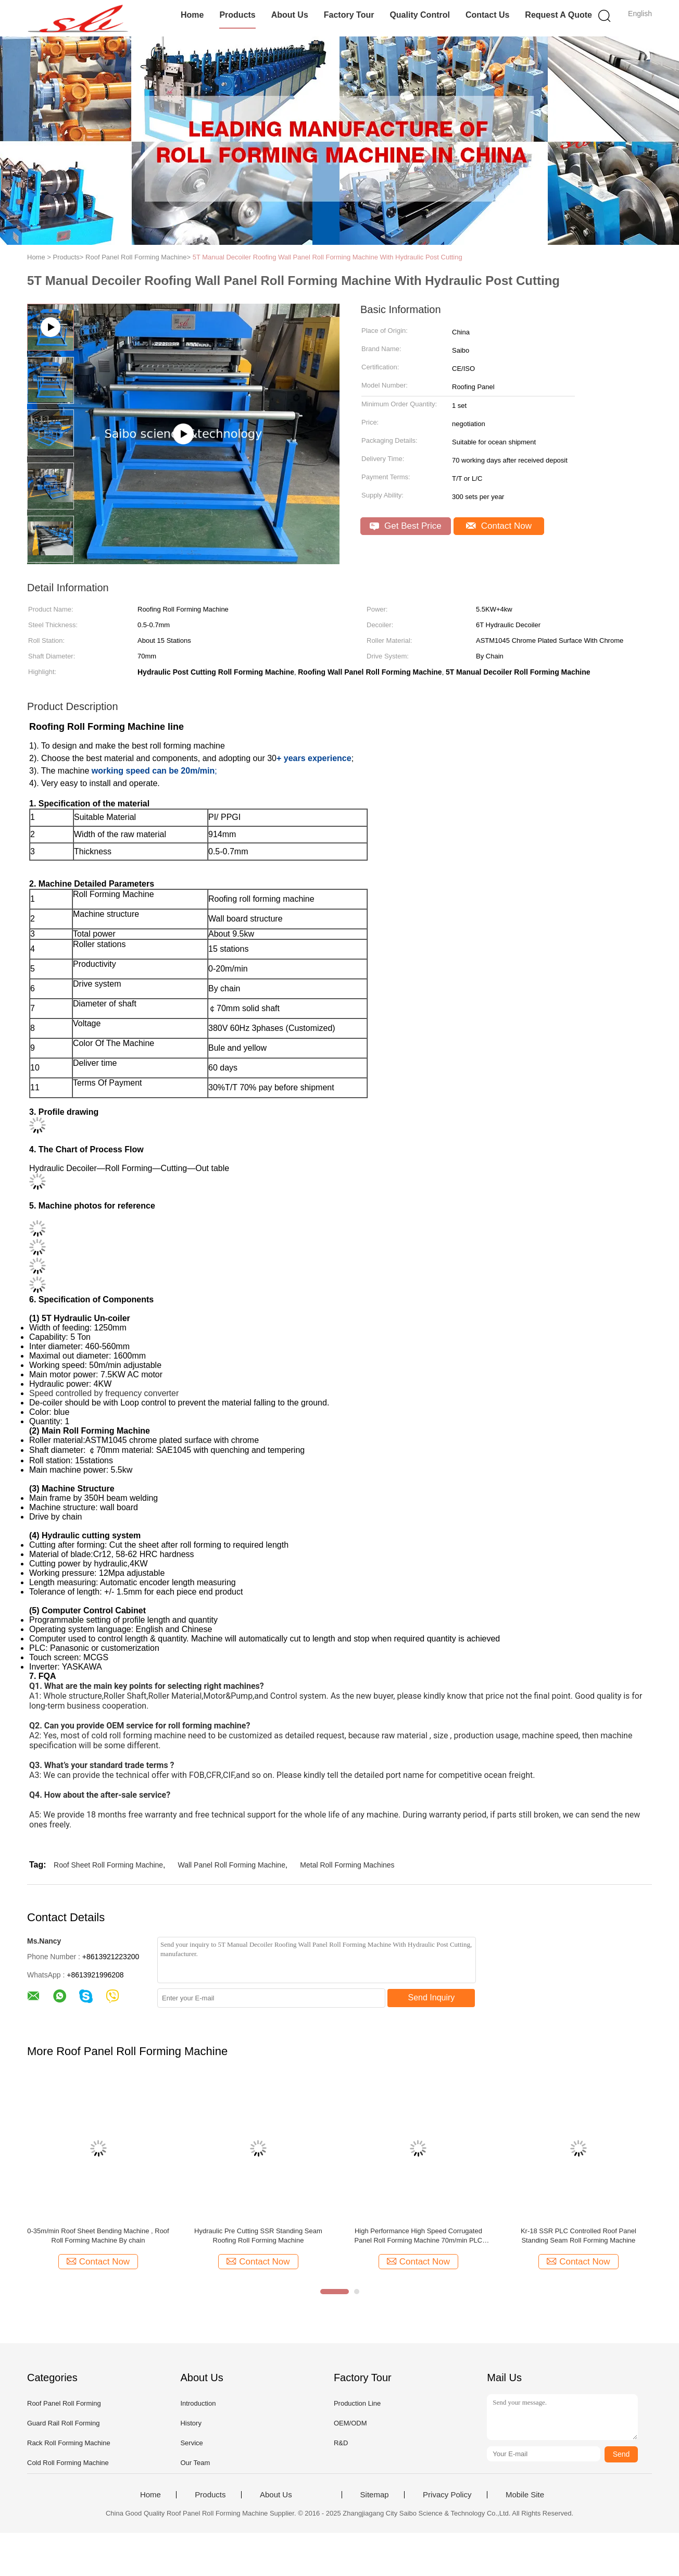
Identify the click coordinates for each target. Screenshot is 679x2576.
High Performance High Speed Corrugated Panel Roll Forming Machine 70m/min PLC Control (419, 2236)
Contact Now (499, 526)
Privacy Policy (447, 2494)
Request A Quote (558, 14)
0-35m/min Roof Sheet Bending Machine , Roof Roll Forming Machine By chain (98, 2235)
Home (192, 14)
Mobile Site (525, 2494)
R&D (341, 2443)
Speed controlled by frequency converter (104, 1393)
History (190, 2423)
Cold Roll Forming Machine (68, 2463)
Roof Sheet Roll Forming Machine (108, 1865)
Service (191, 2443)
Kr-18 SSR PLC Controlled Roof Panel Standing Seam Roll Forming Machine (578, 2235)
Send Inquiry (431, 1997)
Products (237, 14)
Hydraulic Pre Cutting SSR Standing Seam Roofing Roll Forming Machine (258, 2235)
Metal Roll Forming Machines (347, 1865)
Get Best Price (405, 526)
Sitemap (374, 2494)
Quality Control (419, 14)
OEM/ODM (350, 2423)
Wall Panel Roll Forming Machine (231, 1865)
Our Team (195, 2463)
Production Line (357, 2403)
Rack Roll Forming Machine (68, 2443)
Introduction (198, 2403)
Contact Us (487, 14)
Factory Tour (349, 14)
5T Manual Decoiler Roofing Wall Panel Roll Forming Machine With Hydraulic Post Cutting (327, 257)
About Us (289, 14)
